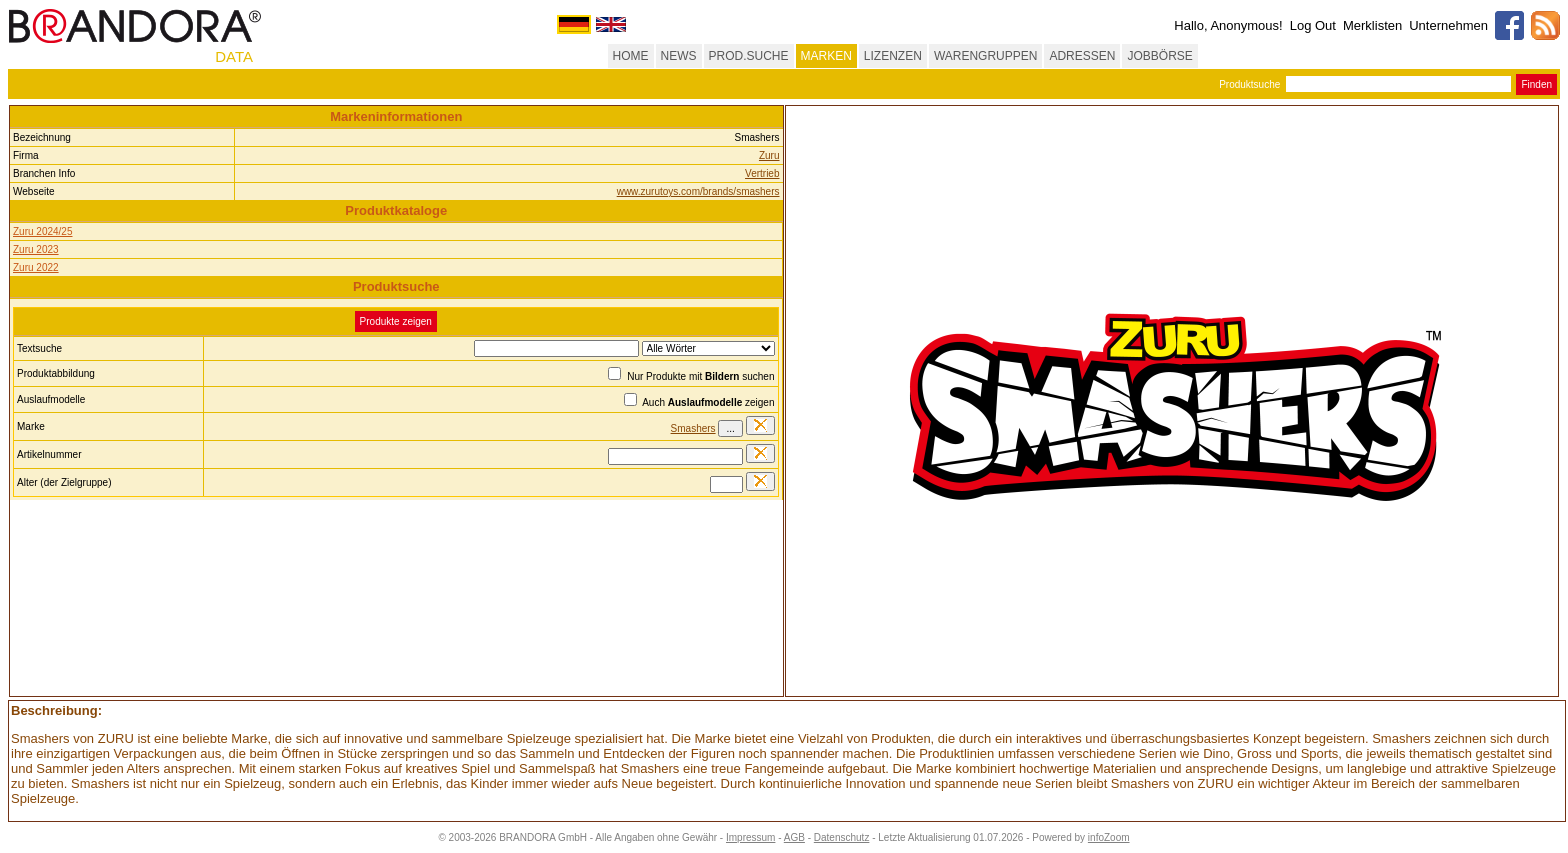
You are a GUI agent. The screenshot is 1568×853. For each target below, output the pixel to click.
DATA (234, 56)
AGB (794, 837)
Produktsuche (1249, 84)
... (730, 428)
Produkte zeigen (396, 321)
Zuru (769, 155)
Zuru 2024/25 (43, 231)
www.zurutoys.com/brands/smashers (698, 191)
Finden (1536, 84)
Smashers (693, 428)
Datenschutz (842, 837)
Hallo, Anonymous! (1228, 25)
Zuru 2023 (36, 249)
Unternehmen (1448, 25)
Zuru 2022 (36, 267)
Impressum (750, 837)
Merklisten (1372, 25)
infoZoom (1109, 837)
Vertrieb (762, 173)
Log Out (1313, 25)
